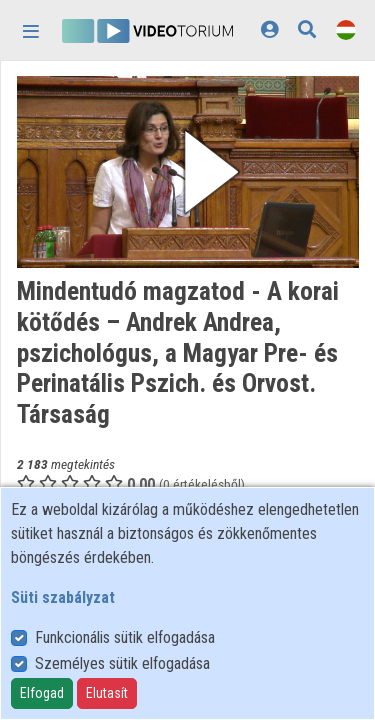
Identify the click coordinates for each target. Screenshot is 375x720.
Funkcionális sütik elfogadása (125, 637)
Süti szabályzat (63, 597)
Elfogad (42, 693)
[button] (188, 172)
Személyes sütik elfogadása (122, 663)
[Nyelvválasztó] (346, 29)
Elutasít (107, 693)
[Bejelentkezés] (269, 29)
